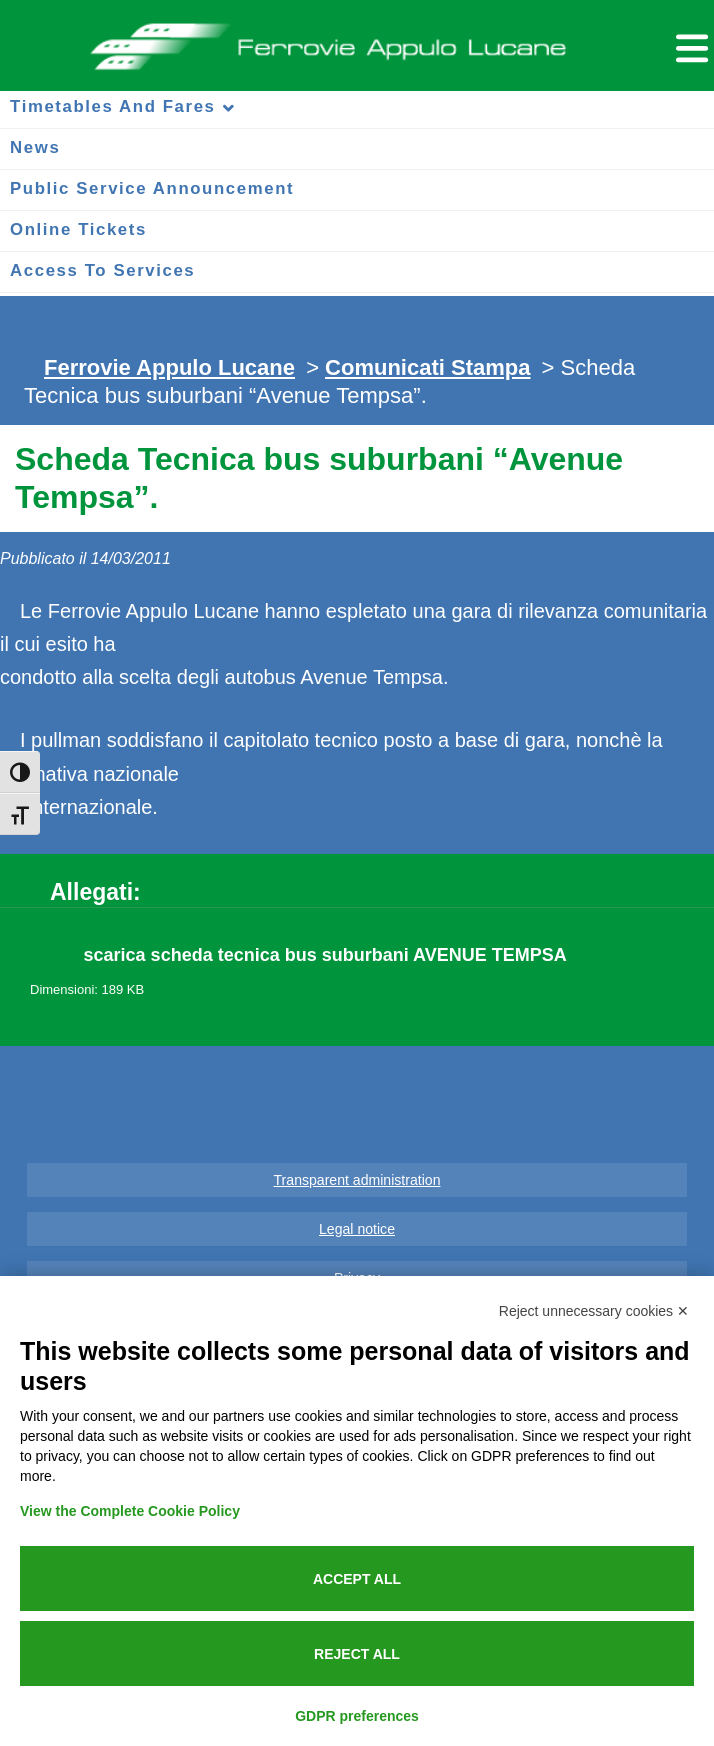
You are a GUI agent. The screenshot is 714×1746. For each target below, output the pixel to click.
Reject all (357, 1654)
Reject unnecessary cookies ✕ (594, 1311)
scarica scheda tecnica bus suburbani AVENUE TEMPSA (325, 955)
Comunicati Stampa (427, 367)
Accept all (357, 1579)
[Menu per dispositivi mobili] (689, 45)
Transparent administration (357, 1180)
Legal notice (357, 1229)
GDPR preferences (357, 1716)
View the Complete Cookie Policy (130, 1511)
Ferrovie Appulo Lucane (357, 41)
